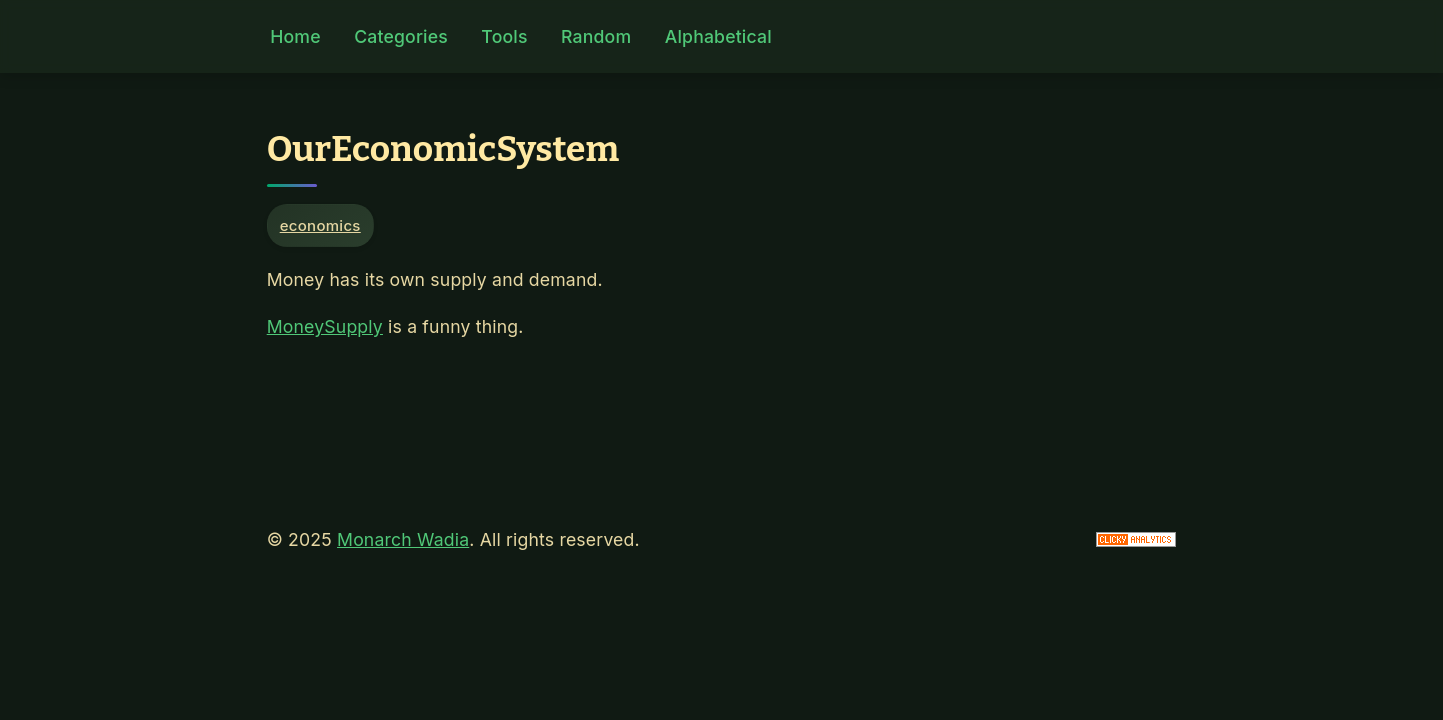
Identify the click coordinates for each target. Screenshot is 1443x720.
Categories (401, 36)
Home (295, 36)
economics (320, 225)
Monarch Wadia (403, 539)
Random (596, 36)
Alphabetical (718, 36)
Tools (504, 36)
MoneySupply (325, 326)
